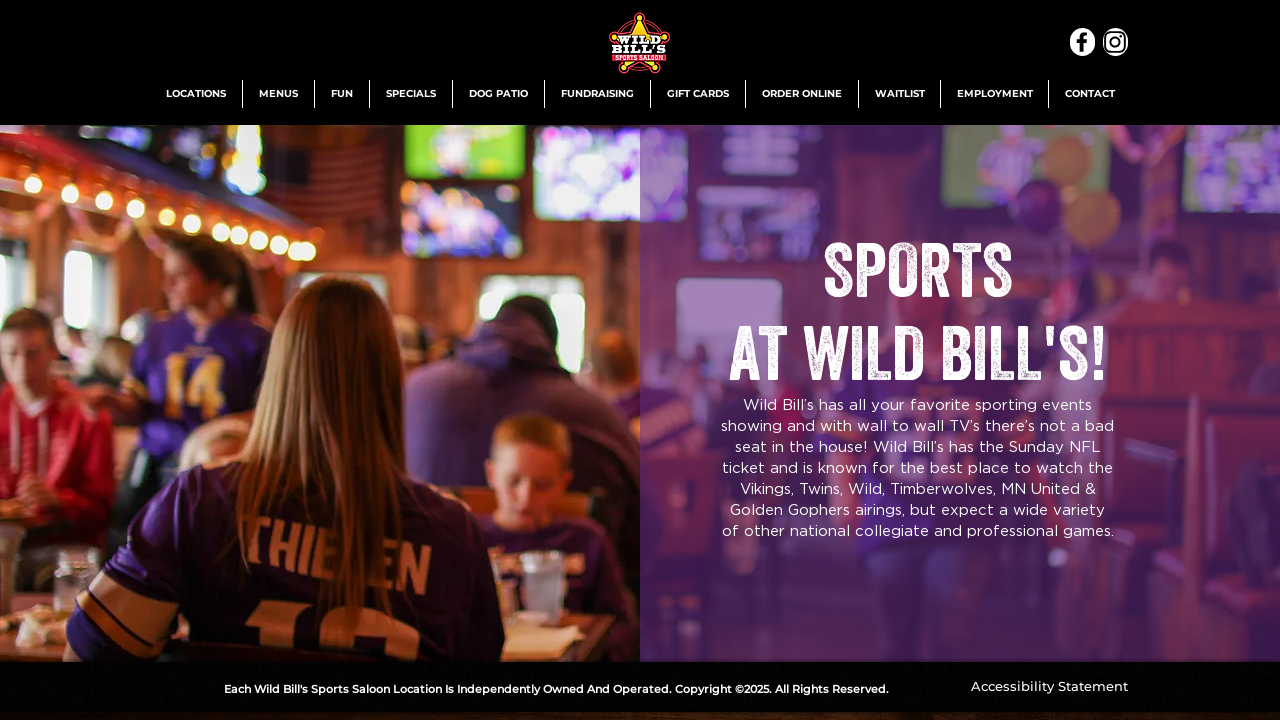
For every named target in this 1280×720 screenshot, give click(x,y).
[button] (196, 94)
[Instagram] (1115, 42)
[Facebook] (1082, 42)
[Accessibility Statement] (1049, 686)
